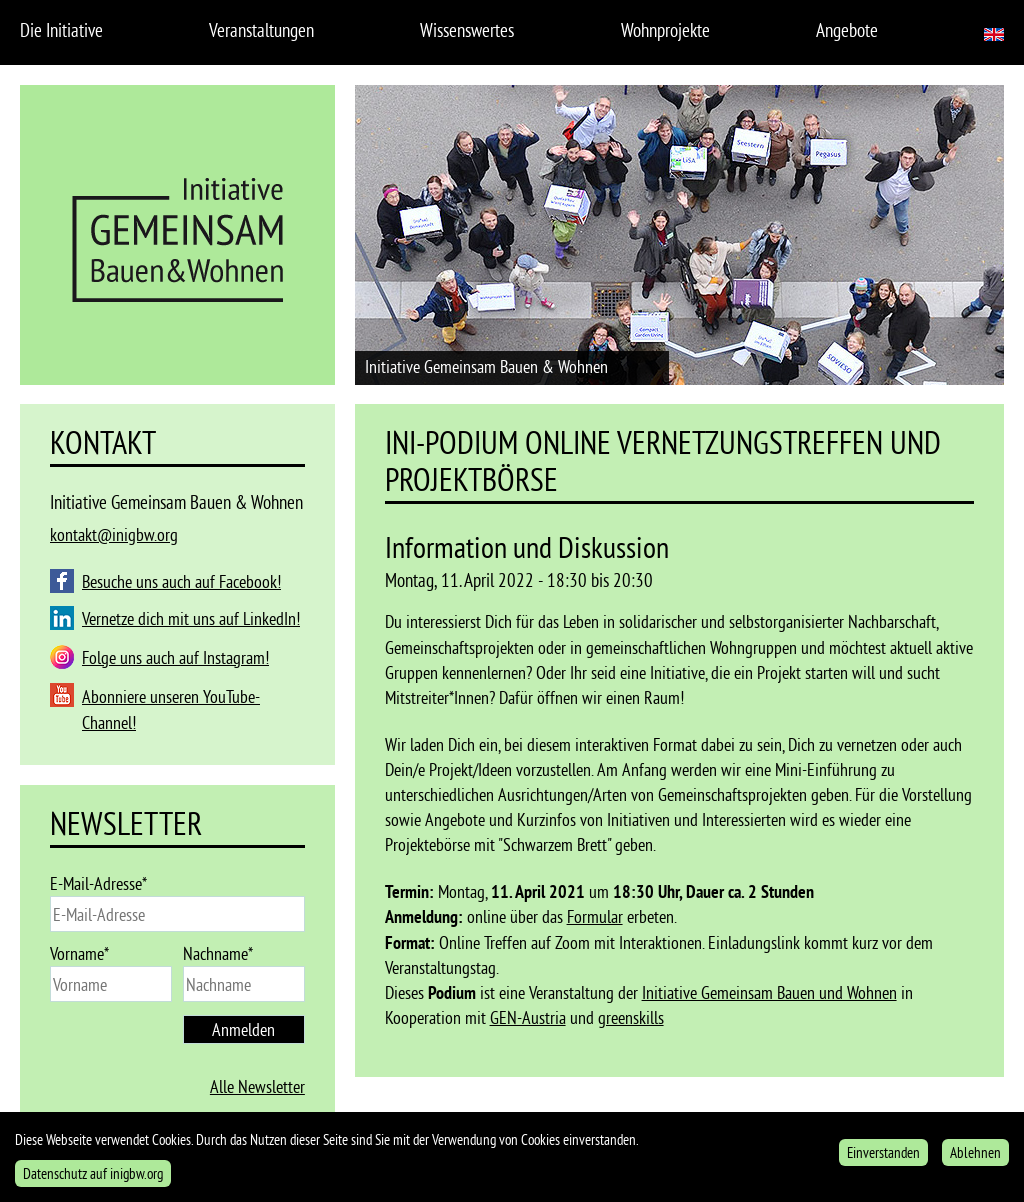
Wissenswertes (467, 30)
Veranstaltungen (261, 30)
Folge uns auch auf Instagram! (175, 657)
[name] (111, 984)
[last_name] (244, 984)
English (994, 34)
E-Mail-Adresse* (98, 883)
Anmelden (243, 1029)
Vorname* (79, 953)
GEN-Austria (528, 1017)
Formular (595, 916)
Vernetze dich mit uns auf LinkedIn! (191, 618)
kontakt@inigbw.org (114, 534)
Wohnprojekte (665, 30)
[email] (177, 914)
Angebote (847, 30)
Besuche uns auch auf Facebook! (181, 581)
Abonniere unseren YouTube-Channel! (171, 709)
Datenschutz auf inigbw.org (93, 1179)
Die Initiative (61, 30)
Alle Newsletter (257, 1086)
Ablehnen (975, 1158)
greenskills (631, 1017)
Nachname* (218, 953)
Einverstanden (883, 1158)
